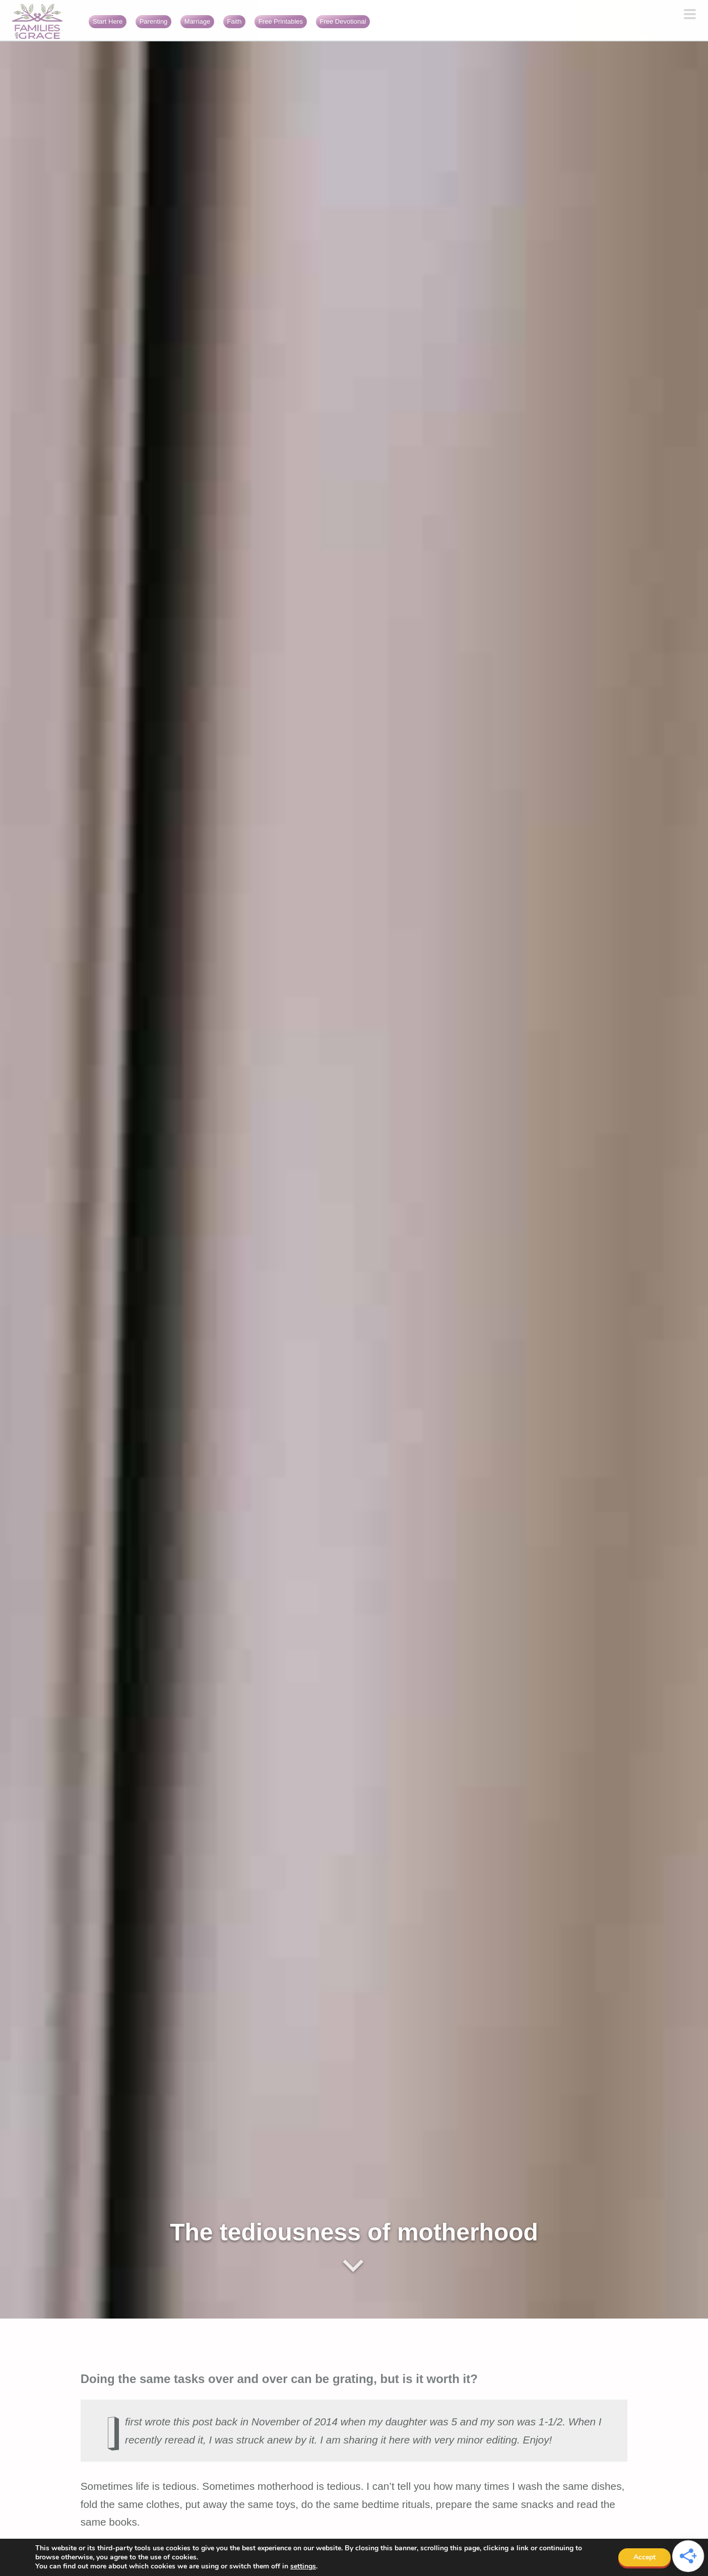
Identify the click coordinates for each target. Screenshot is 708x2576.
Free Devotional (343, 21)
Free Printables (281, 21)
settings (303, 2566)
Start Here (107, 21)
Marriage (197, 21)
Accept (644, 2557)
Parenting (154, 21)
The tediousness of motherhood (354, 2232)
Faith (234, 21)
